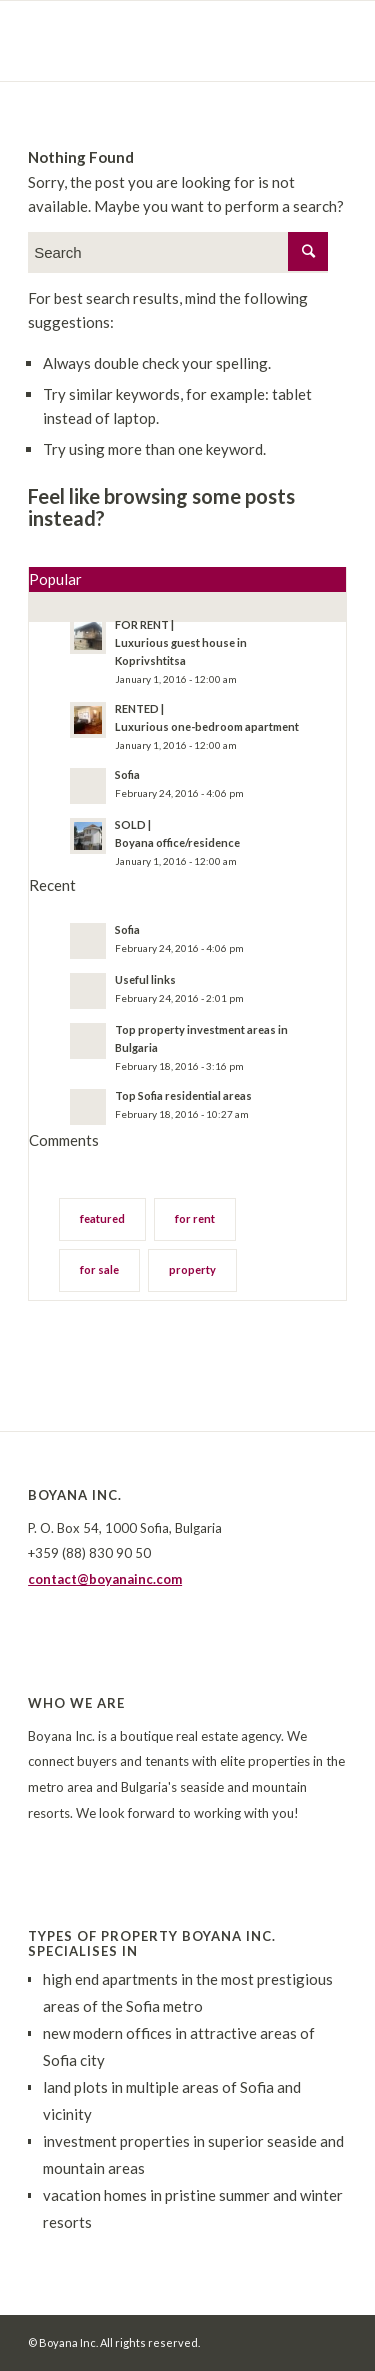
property (192, 1269)
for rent (195, 1218)
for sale (99, 1269)
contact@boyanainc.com (105, 1579)
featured (102, 1218)
